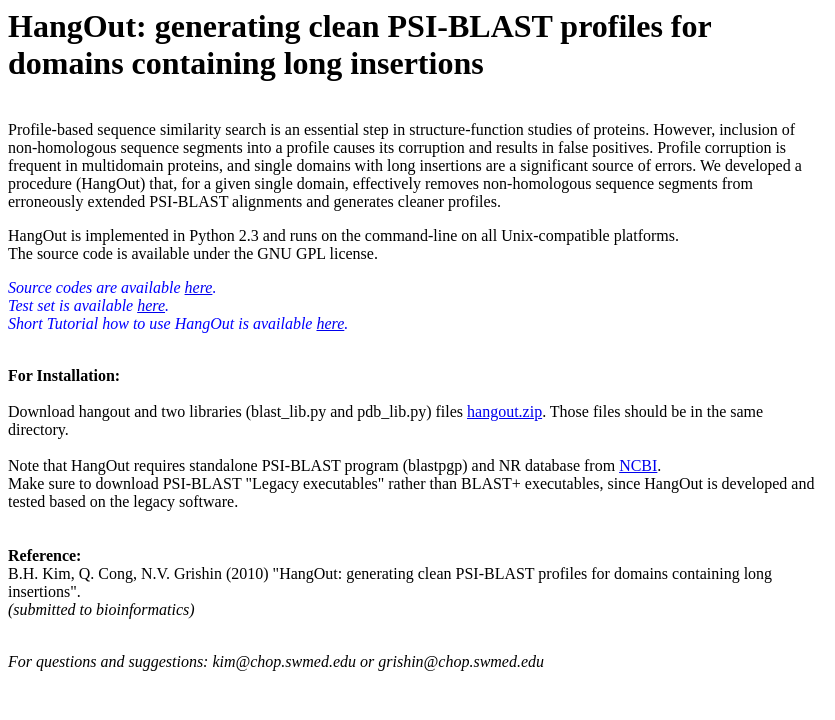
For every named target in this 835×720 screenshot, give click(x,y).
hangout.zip (504, 411)
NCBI (638, 465)
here (199, 287)
